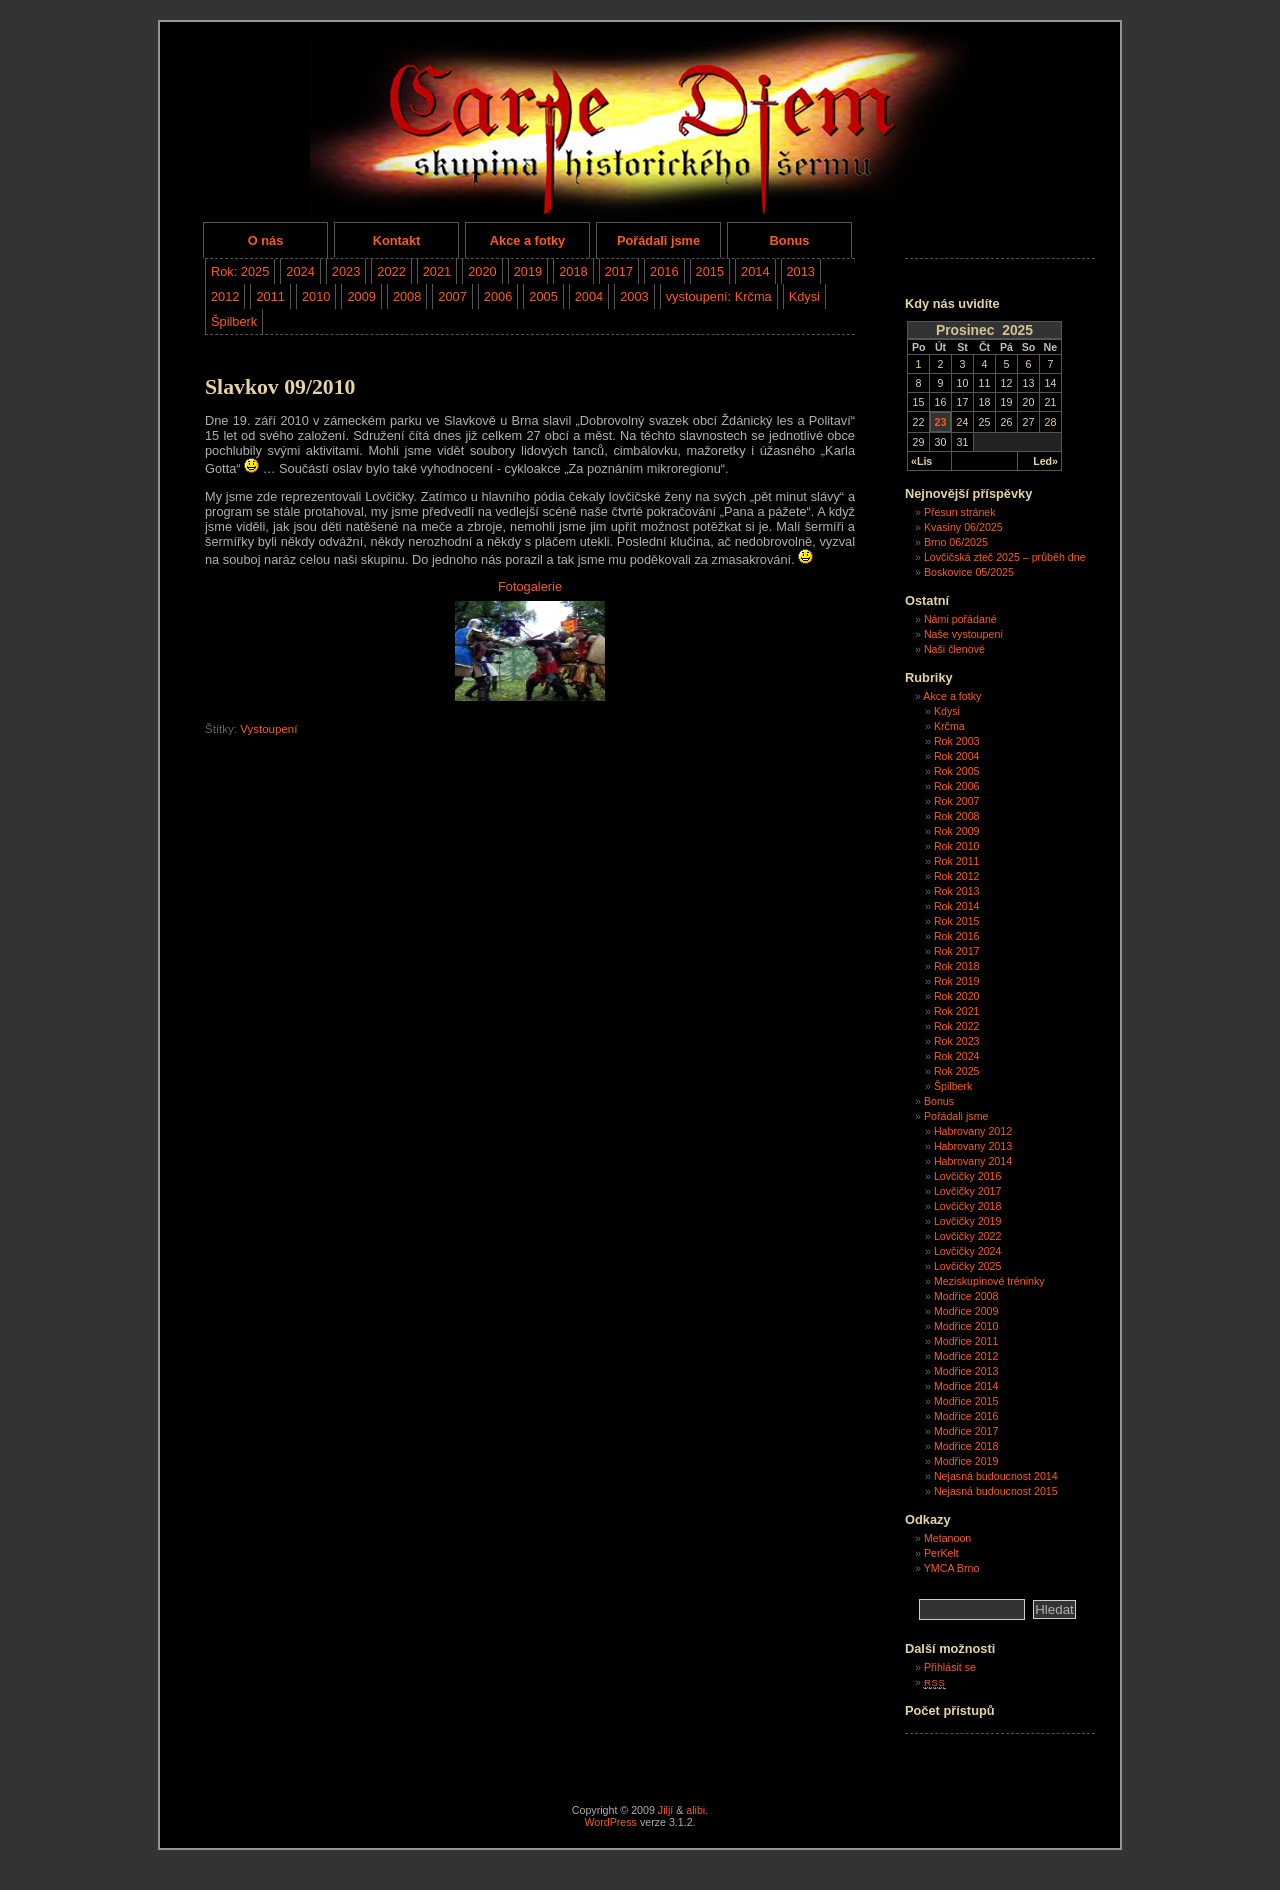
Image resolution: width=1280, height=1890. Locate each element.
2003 (634, 296)
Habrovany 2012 (973, 1131)
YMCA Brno (952, 1568)
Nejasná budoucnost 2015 (996, 1491)
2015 (710, 271)
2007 (452, 296)
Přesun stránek (960, 512)
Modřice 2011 (966, 1341)
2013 (801, 271)
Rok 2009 (957, 831)
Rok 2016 (957, 936)
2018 (573, 271)
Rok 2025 (957, 1071)
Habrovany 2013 (973, 1146)
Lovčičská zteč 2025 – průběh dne (1005, 557)
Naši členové (954, 649)
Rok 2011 (957, 861)
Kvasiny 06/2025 (963, 527)
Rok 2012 (957, 876)
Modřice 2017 (966, 1431)
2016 (664, 271)
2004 (589, 296)
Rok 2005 (957, 771)
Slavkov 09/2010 (280, 387)
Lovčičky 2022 (968, 1236)
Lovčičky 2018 (968, 1206)
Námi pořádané (960, 619)
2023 (346, 271)
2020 (482, 271)
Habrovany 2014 (973, 1161)
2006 (498, 296)
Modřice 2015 (966, 1401)
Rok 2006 (957, 786)
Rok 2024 (957, 1056)
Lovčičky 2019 (968, 1221)
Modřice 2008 (966, 1296)
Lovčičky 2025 (968, 1266)
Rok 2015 (957, 921)
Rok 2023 (957, 1041)
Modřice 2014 (966, 1386)
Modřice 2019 (966, 1461)
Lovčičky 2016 (968, 1176)
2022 (391, 271)
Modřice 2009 (966, 1311)
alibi (695, 1810)
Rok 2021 (957, 1011)
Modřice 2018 (966, 1446)
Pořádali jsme (658, 240)
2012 (225, 296)
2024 (300, 271)
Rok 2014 (957, 906)
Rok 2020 (957, 996)
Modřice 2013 (966, 1371)
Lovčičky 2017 (968, 1191)
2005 (543, 296)
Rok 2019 (957, 981)
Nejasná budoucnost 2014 (996, 1476)
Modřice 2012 (966, 1356)
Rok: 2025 (240, 271)
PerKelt (941, 1553)
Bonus (790, 240)
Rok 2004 (957, 756)
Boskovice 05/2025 (969, 572)
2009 (361, 296)
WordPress (610, 1822)
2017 (619, 271)
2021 (437, 271)
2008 (407, 296)
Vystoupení (268, 729)
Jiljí (665, 1810)
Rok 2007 (957, 801)
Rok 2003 (957, 741)
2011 (270, 296)
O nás (266, 240)
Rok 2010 (957, 846)
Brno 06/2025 (956, 542)
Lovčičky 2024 (968, 1251)
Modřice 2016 (966, 1416)
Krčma (949, 726)
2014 (755, 271)
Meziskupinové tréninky (989, 1281)
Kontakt (397, 240)
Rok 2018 (957, 966)
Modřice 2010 (966, 1326)
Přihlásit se (950, 1667)
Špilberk (234, 321)
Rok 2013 (957, 891)
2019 (528, 271)
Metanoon (947, 1538)
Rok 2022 (957, 1026)
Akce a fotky (527, 240)
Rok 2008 (957, 816)
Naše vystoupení (963, 634)
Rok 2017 (957, 951)
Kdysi (804, 296)
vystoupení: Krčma (719, 296)
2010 (316, 296)
